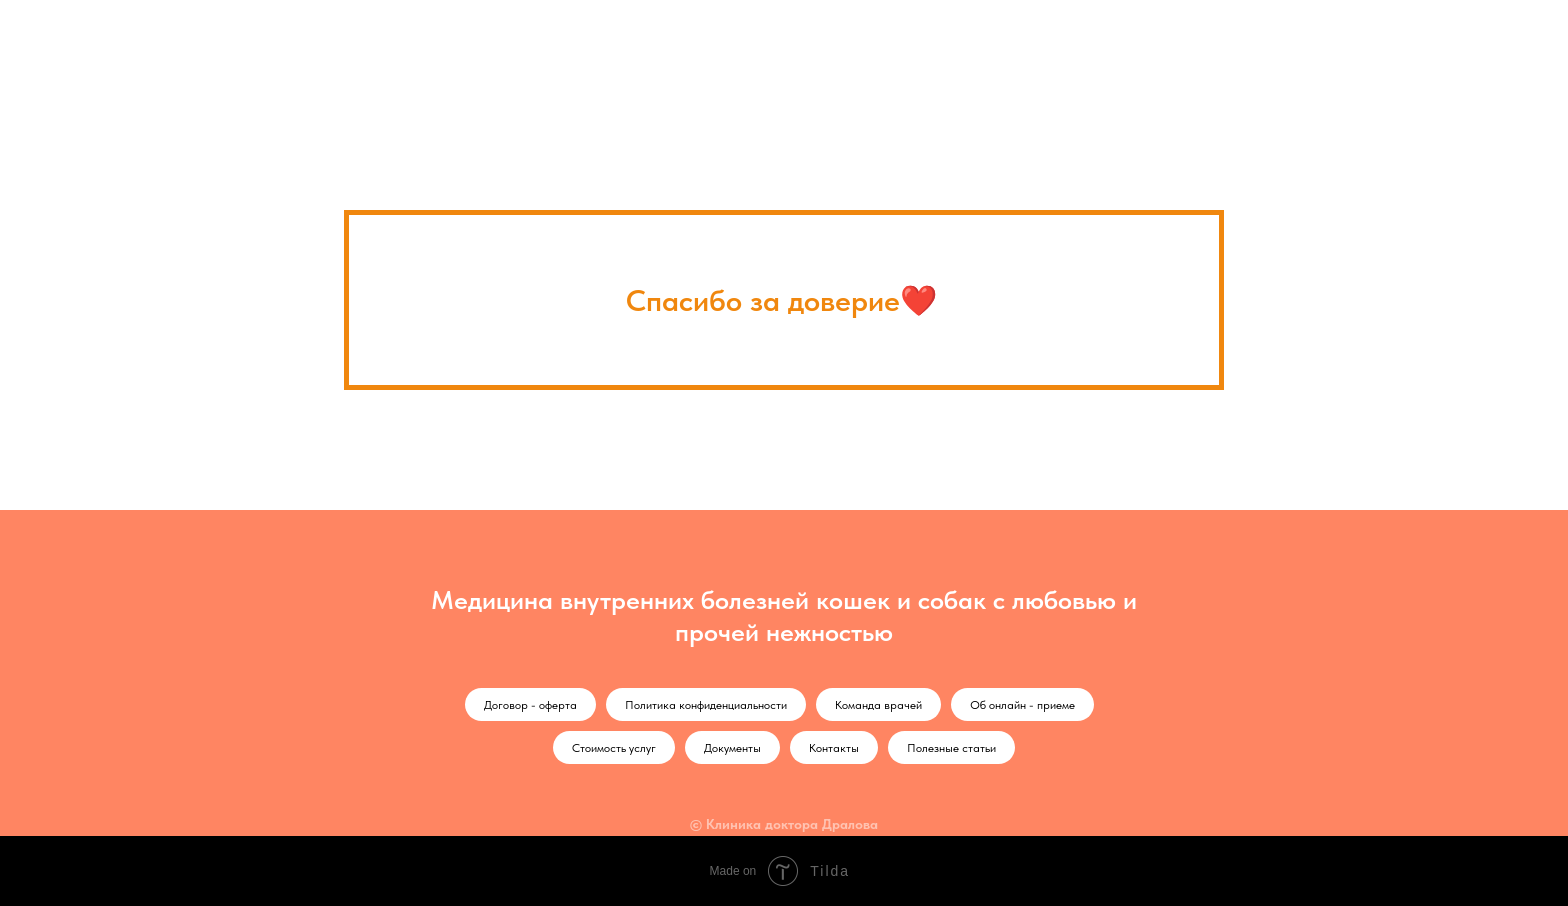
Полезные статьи (951, 748)
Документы (732, 748)
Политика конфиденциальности (706, 705)
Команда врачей (878, 705)
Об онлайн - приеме (1022, 705)
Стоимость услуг (614, 748)
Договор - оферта (530, 705)
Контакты (834, 748)
